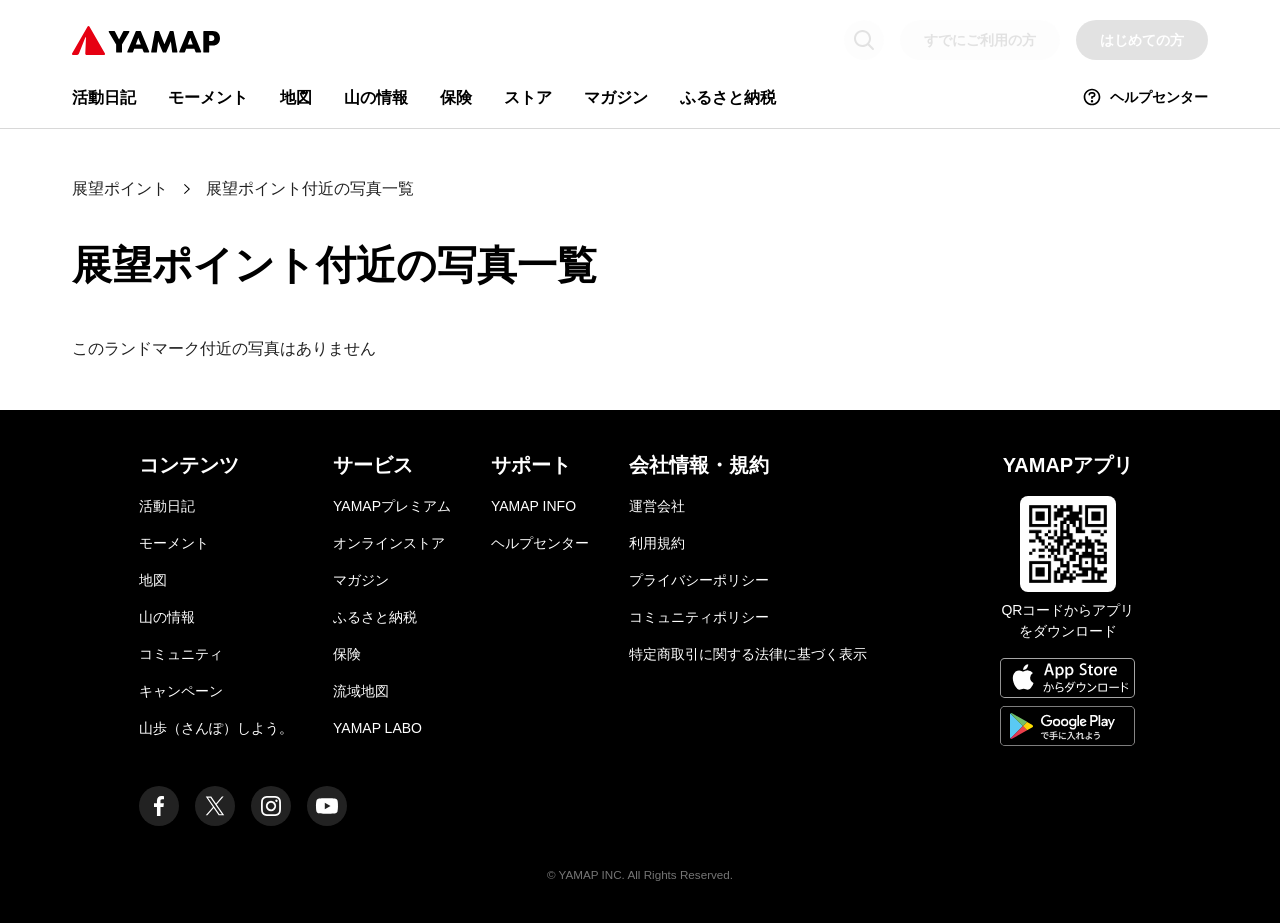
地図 (296, 97)
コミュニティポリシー (699, 617)
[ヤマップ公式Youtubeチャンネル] (327, 806)
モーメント (208, 97)
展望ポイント (120, 188)
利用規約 (657, 543)
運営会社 (657, 506)
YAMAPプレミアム (392, 506)
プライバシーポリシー (699, 580)
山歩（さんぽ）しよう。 (216, 728)
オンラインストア (389, 543)
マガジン (616, 97)
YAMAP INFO (533, 506)
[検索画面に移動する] (864, 40)
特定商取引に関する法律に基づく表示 (748, 654)
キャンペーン (181, 691)
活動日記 (104, 97)
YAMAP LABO (377, 728)
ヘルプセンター (1145, 97)
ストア (528, 97)
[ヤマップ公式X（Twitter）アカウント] (215, 806)
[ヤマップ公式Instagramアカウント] (271, 806)
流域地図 (361, 691)
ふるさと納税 (728, 97)
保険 (456, 97)
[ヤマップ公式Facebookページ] (159, 806)
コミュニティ (181, 654)
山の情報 (376, 97)
